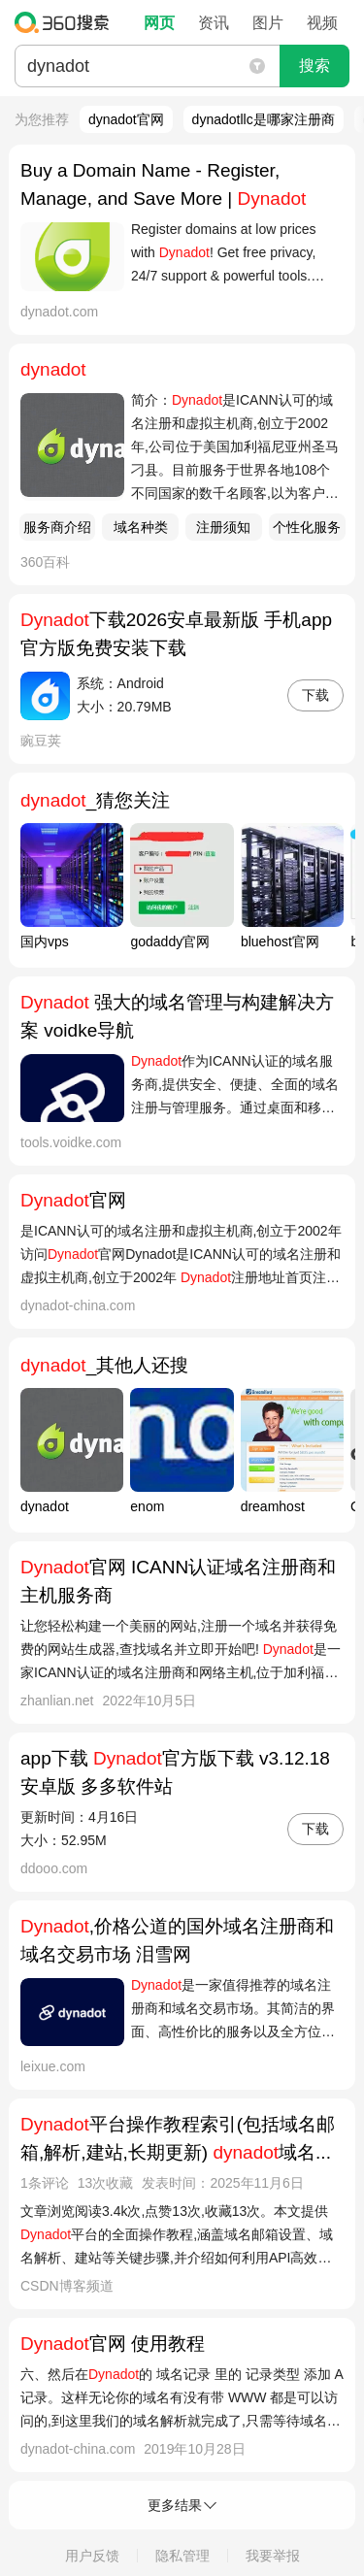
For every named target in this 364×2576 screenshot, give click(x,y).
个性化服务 (307, 527)
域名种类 (141, 527)
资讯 (213, 23)
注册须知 (223, 527)
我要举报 (273, 2555)
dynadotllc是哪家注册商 (263, 119)
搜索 (314, 65)
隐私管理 (182, 2555)
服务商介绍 (57, 527)
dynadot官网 (126, 119)
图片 (267, 23)
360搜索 (66, 22)
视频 (322, 23)
